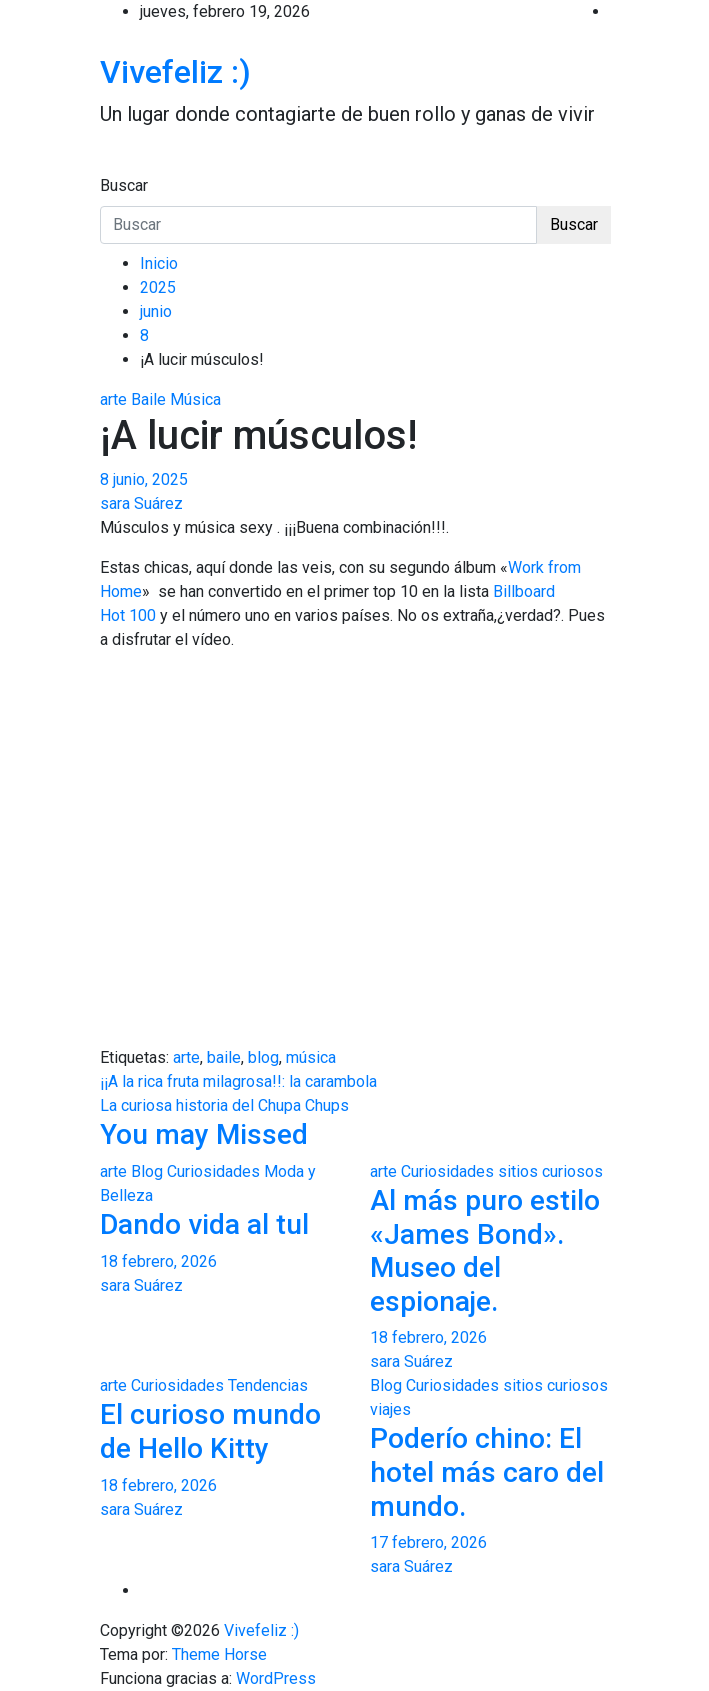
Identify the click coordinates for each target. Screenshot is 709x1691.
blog (263, 1057)
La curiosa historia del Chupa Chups (224, 1105)
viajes (390, 1409)
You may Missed (204, 1134)
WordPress (276, 1678)
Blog (147, 1171)
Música (195, 399)
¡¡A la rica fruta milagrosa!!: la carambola (238, 1081)
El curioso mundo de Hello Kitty (210, 1431)
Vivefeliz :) (175, 72)
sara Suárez (141, 503)
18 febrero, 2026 (158, 1261)
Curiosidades (213, 1171)
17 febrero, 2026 (428, 1542)
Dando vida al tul (204, 1224)
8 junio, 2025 (144, 479)
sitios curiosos (550, 1171)
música (311, 1057)
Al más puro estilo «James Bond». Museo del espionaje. (485, 1251)
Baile (148, 399)
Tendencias (268, 1385)
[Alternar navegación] (113, 167)
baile (224, 1057)
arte (113, 399)
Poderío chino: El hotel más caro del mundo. (487, 1472)
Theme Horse (219, 1654)
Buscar (124, 185)
